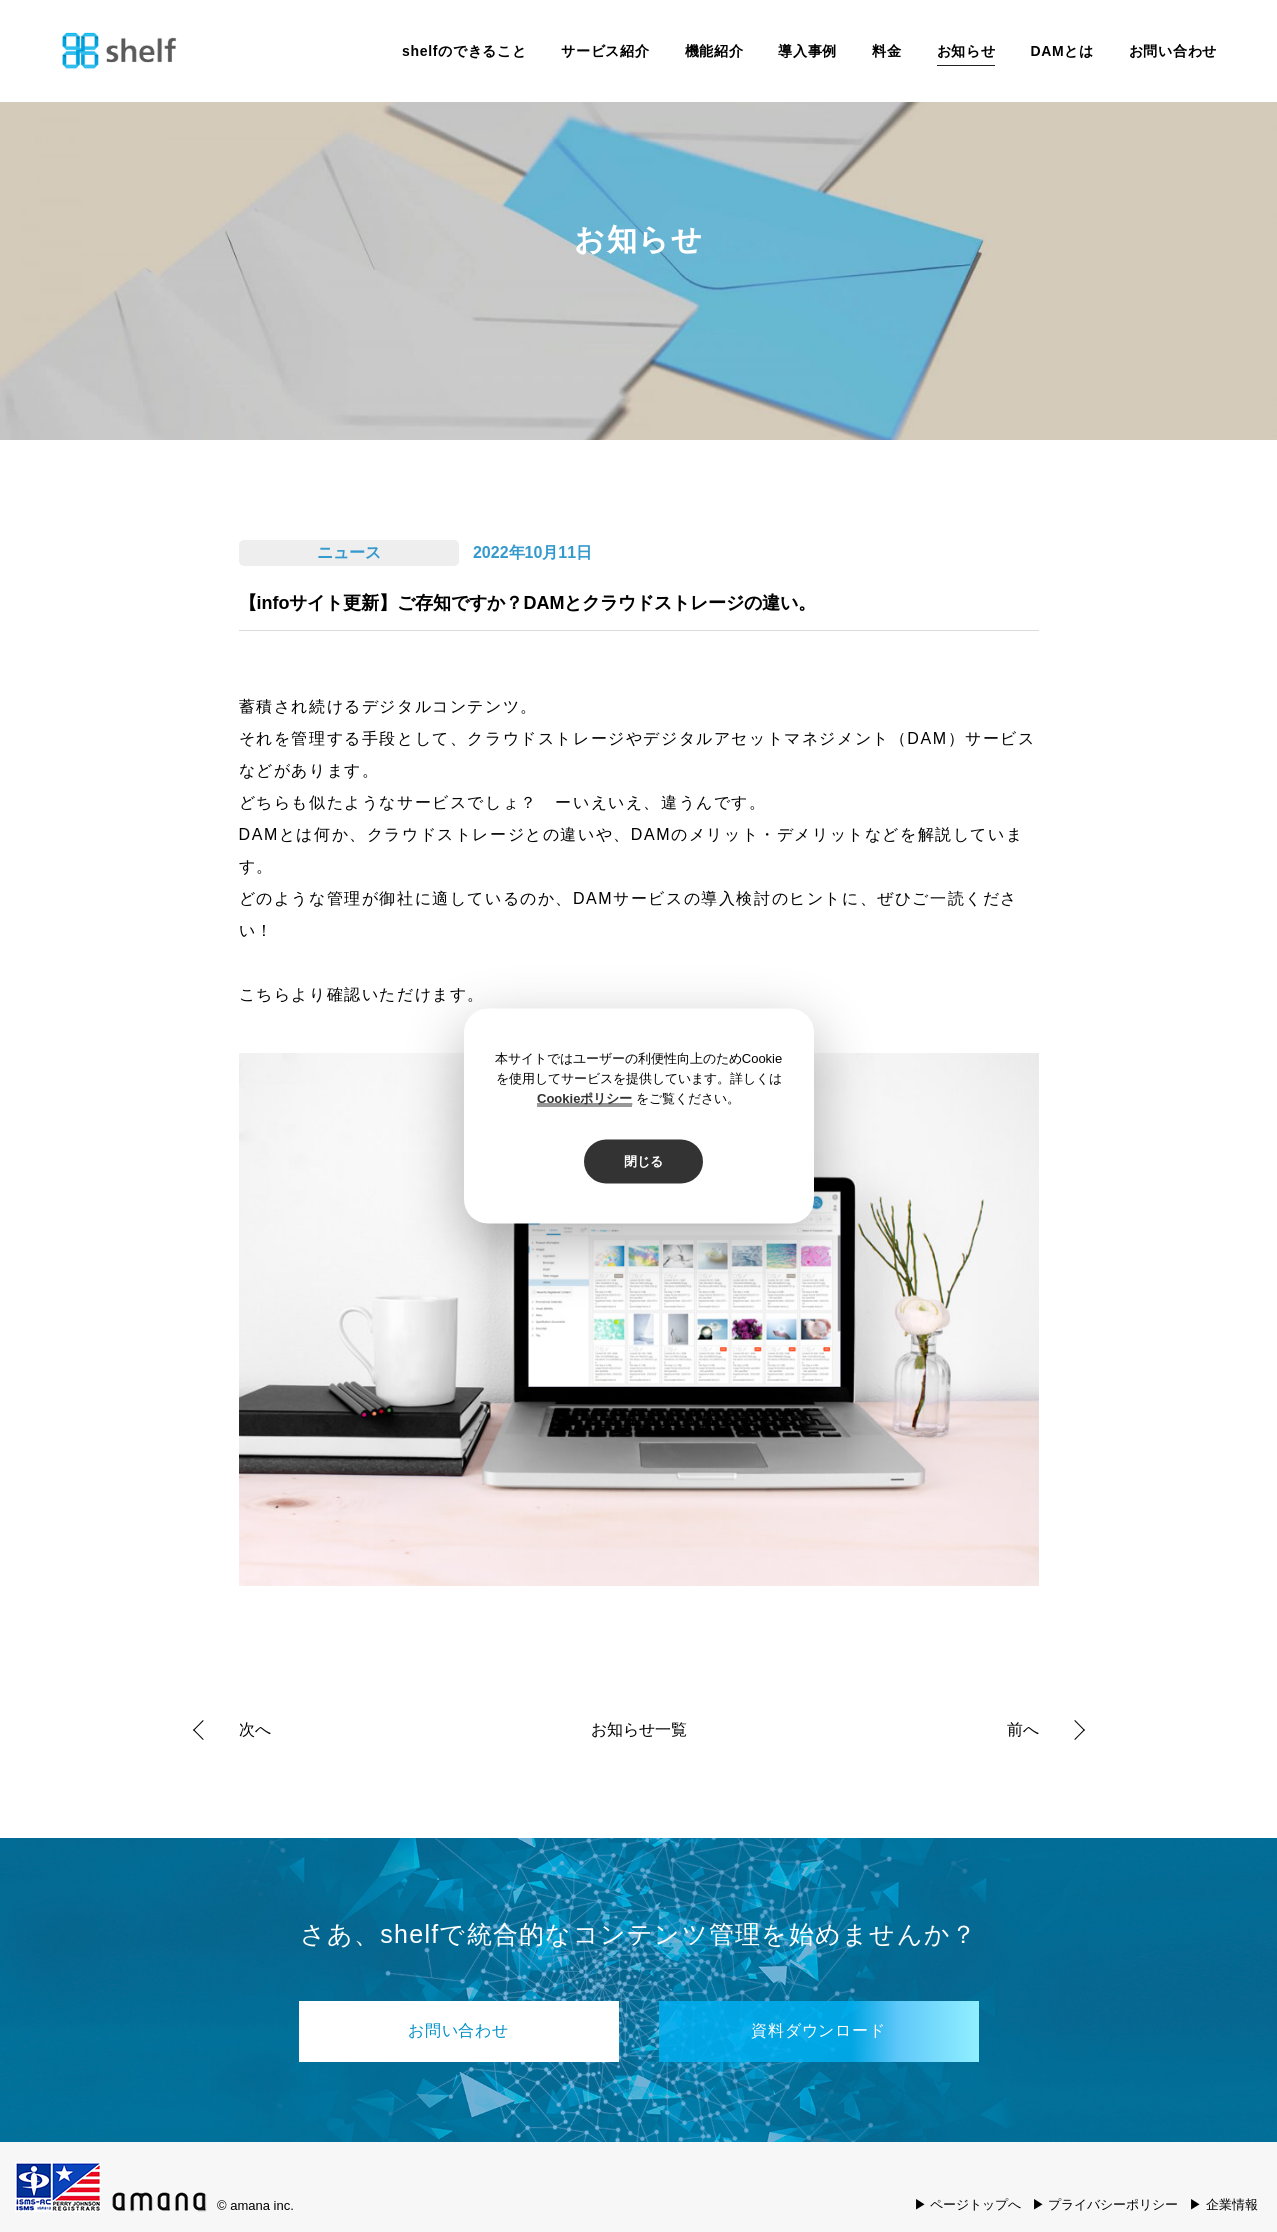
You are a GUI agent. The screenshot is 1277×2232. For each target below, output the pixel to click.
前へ (1023, 1729)
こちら (265, 994)
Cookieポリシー (584, 1098)
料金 (886, 51)
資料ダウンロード (818, 2030)
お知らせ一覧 (639, 1730)
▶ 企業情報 (1223, 2204)
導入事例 (807, 51)
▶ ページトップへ (968, 2204)
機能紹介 (714, 51)
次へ (255, 1729)
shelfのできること (464, 51)
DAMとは (1061, 51)
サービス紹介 (605, 51)
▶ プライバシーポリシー (1105, 2204)
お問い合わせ (1173, 51)
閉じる (643, 1161)
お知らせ (966, 51)
